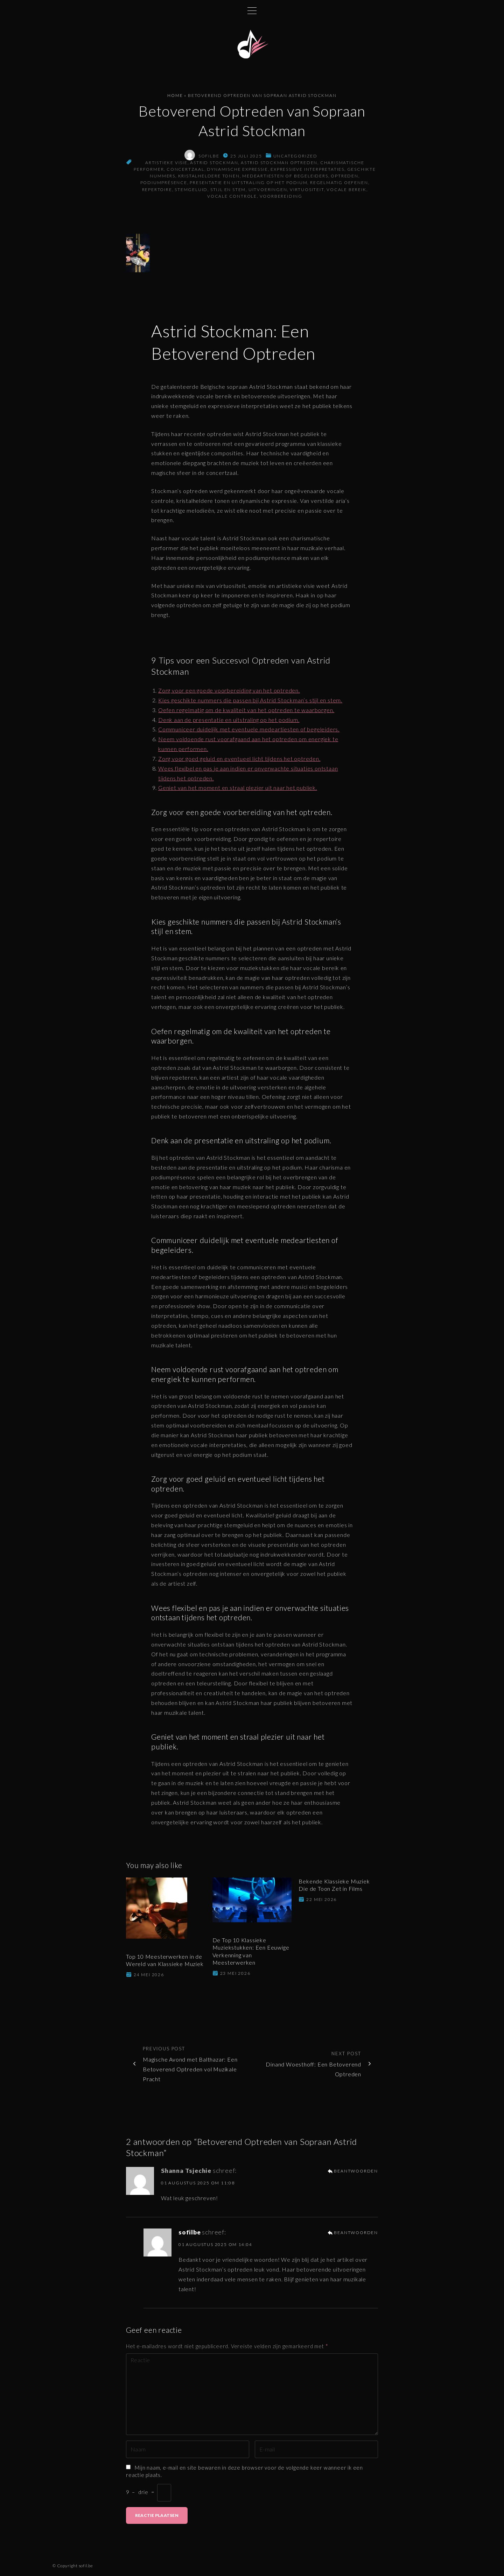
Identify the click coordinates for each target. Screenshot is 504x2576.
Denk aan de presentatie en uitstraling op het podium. (228, 721)
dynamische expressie (237, 171)
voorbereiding (281, 198)
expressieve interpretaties (307, 171)
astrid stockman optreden (279, 164)
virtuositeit (307, 191)
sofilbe (189, 2234)
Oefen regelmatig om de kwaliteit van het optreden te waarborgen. (246, 712)
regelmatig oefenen (339, 185)
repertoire (157, 191)
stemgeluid (191, 191)
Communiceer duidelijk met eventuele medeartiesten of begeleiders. (249, 731)
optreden (344, 178)
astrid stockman (214, 164)
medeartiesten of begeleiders (285, 178)
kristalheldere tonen (209, 178)
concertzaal (185, 171)
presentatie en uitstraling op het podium (248, 185)
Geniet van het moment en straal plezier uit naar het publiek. (237, 790)
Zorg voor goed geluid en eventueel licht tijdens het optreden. (239, 760)
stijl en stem (228, 191)
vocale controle (232, 198)
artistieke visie (166, 164)
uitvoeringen (267, 191)
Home (175, 97)
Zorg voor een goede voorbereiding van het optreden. (229, 692)
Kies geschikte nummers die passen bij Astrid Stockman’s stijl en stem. (250, 702)
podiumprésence (163, 185)
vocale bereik (346, 191)
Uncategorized (295, 158)
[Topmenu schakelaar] (252, 10)
